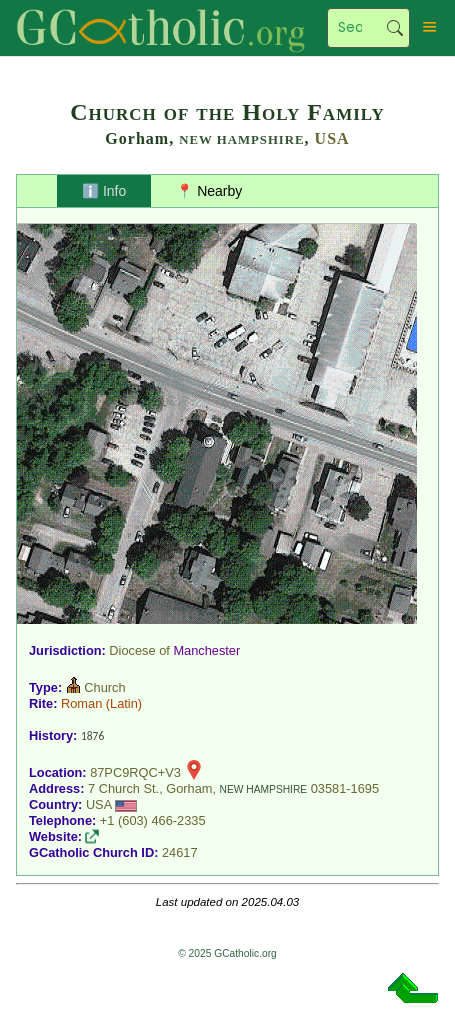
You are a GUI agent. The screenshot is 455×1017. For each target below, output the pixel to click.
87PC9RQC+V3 (135, 772)
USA (332, 138)
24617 (180, 852)
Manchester (206, 650)
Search (395, 28)
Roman (81, 703)
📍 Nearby (209, 191)
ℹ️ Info (104, 191)
